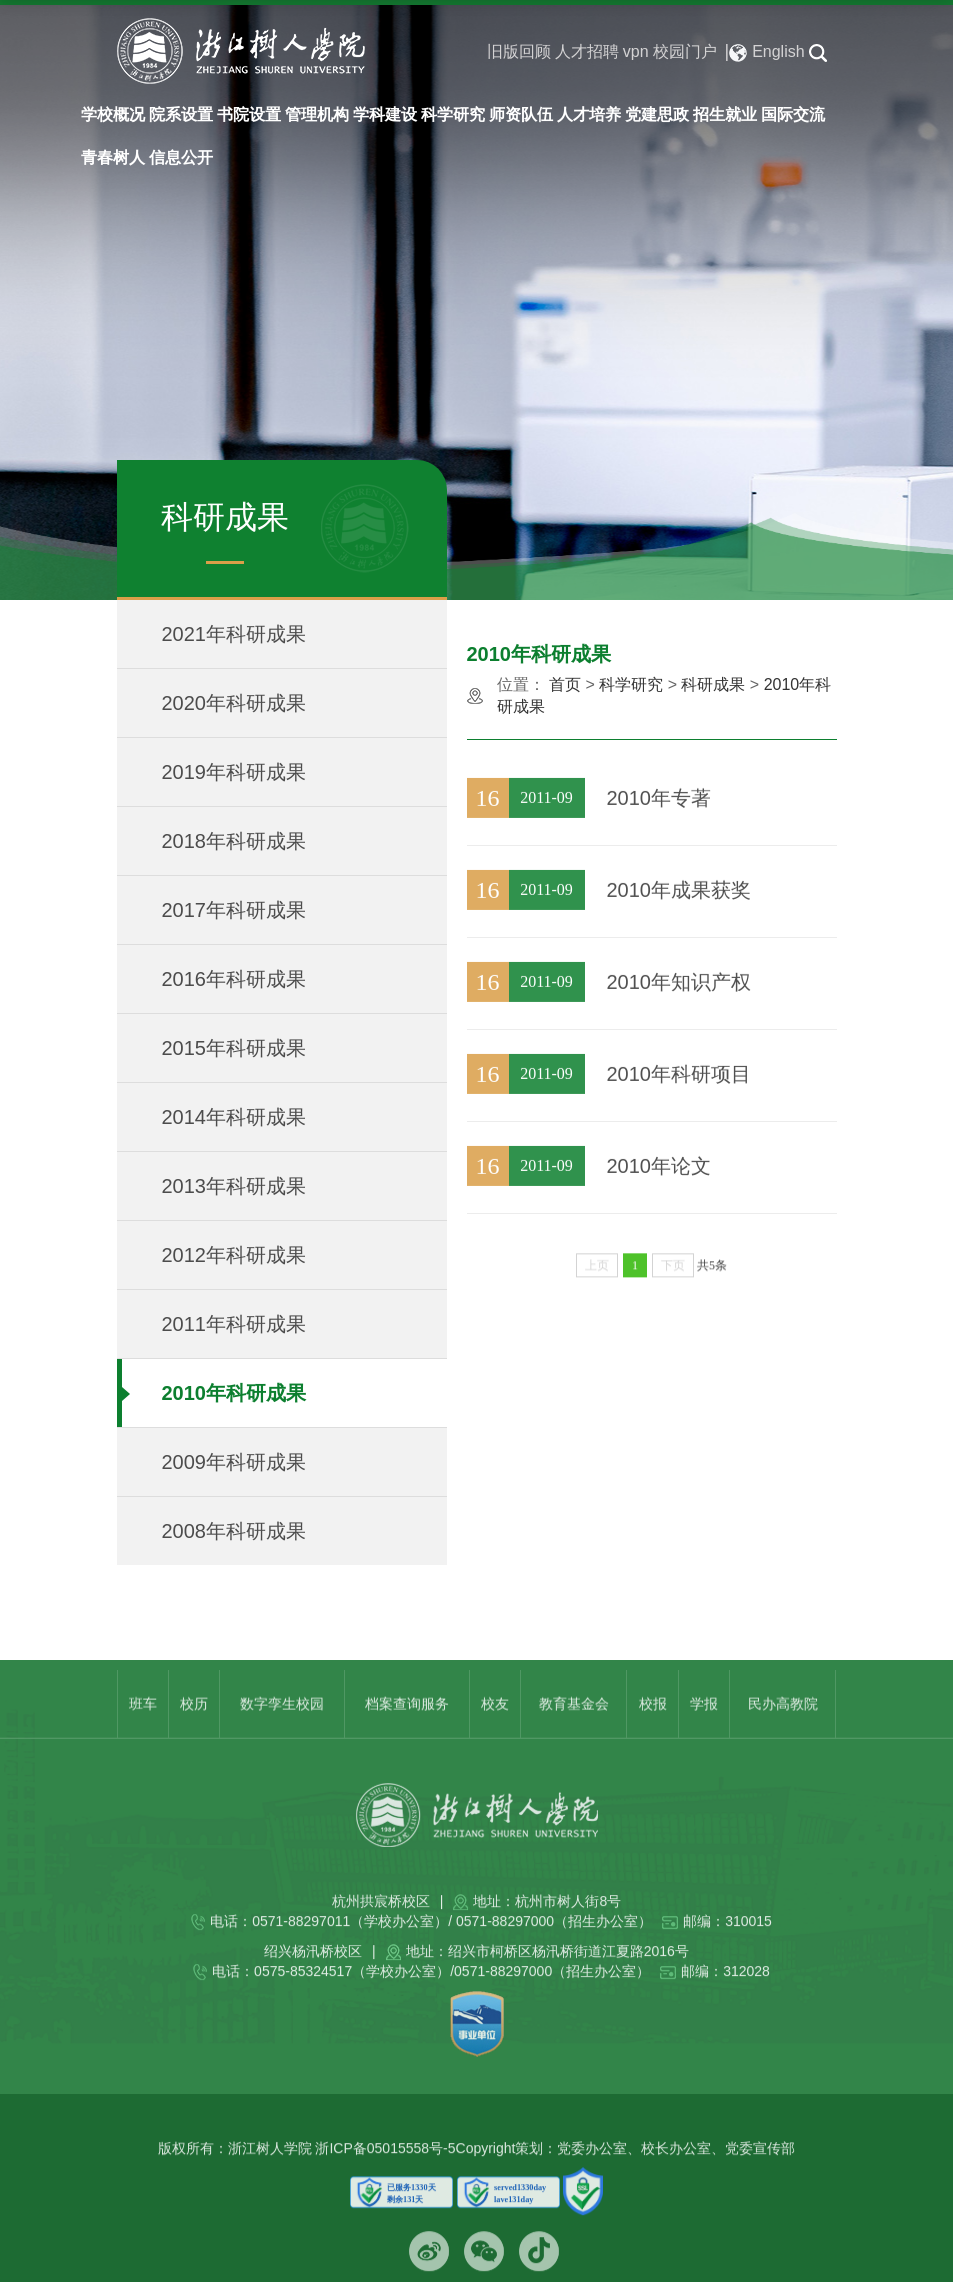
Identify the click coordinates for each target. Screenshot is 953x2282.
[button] (818, 52)
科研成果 (713, 684)
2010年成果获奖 (679, 946)
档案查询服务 (407, 1745)
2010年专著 (659, 854)
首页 (565, 684)
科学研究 (453, 114)
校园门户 (685, 51)
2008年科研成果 (234, 1532)
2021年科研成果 (234, 635)
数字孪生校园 (282, 1745)
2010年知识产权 (679, 1038)
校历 (194, 1745)
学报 (704, 1745)
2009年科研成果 (234, 1463)
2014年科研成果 (234, 1118)
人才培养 (589, 114)
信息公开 (181, 157)
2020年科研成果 (234, 704)
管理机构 (317, 114)
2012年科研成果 (234, 1256)
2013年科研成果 (234, 1187)
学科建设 (385, 114)
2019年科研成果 (234, 773)
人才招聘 (587, 51)
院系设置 (181, 114)
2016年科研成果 (234, 980)
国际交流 (793, 114)
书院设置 (249, 114)
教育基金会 (574, 1745)
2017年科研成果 (234, 911)
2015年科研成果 (234, 1049)
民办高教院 (783, 1745)
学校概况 (113, 114)
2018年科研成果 (234, 842)
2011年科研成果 (234, 1325)
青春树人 (113, 157)
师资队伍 (521, 114)
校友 (495, 1745)
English (766, 52)
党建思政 (657, 114)
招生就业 (725, 114)
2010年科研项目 (679, 1130)
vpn (636, 51)
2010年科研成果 (234, 1394)
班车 (143, 1745)
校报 (653, 1745)
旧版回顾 (519, 51)
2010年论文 (659, 1222)
